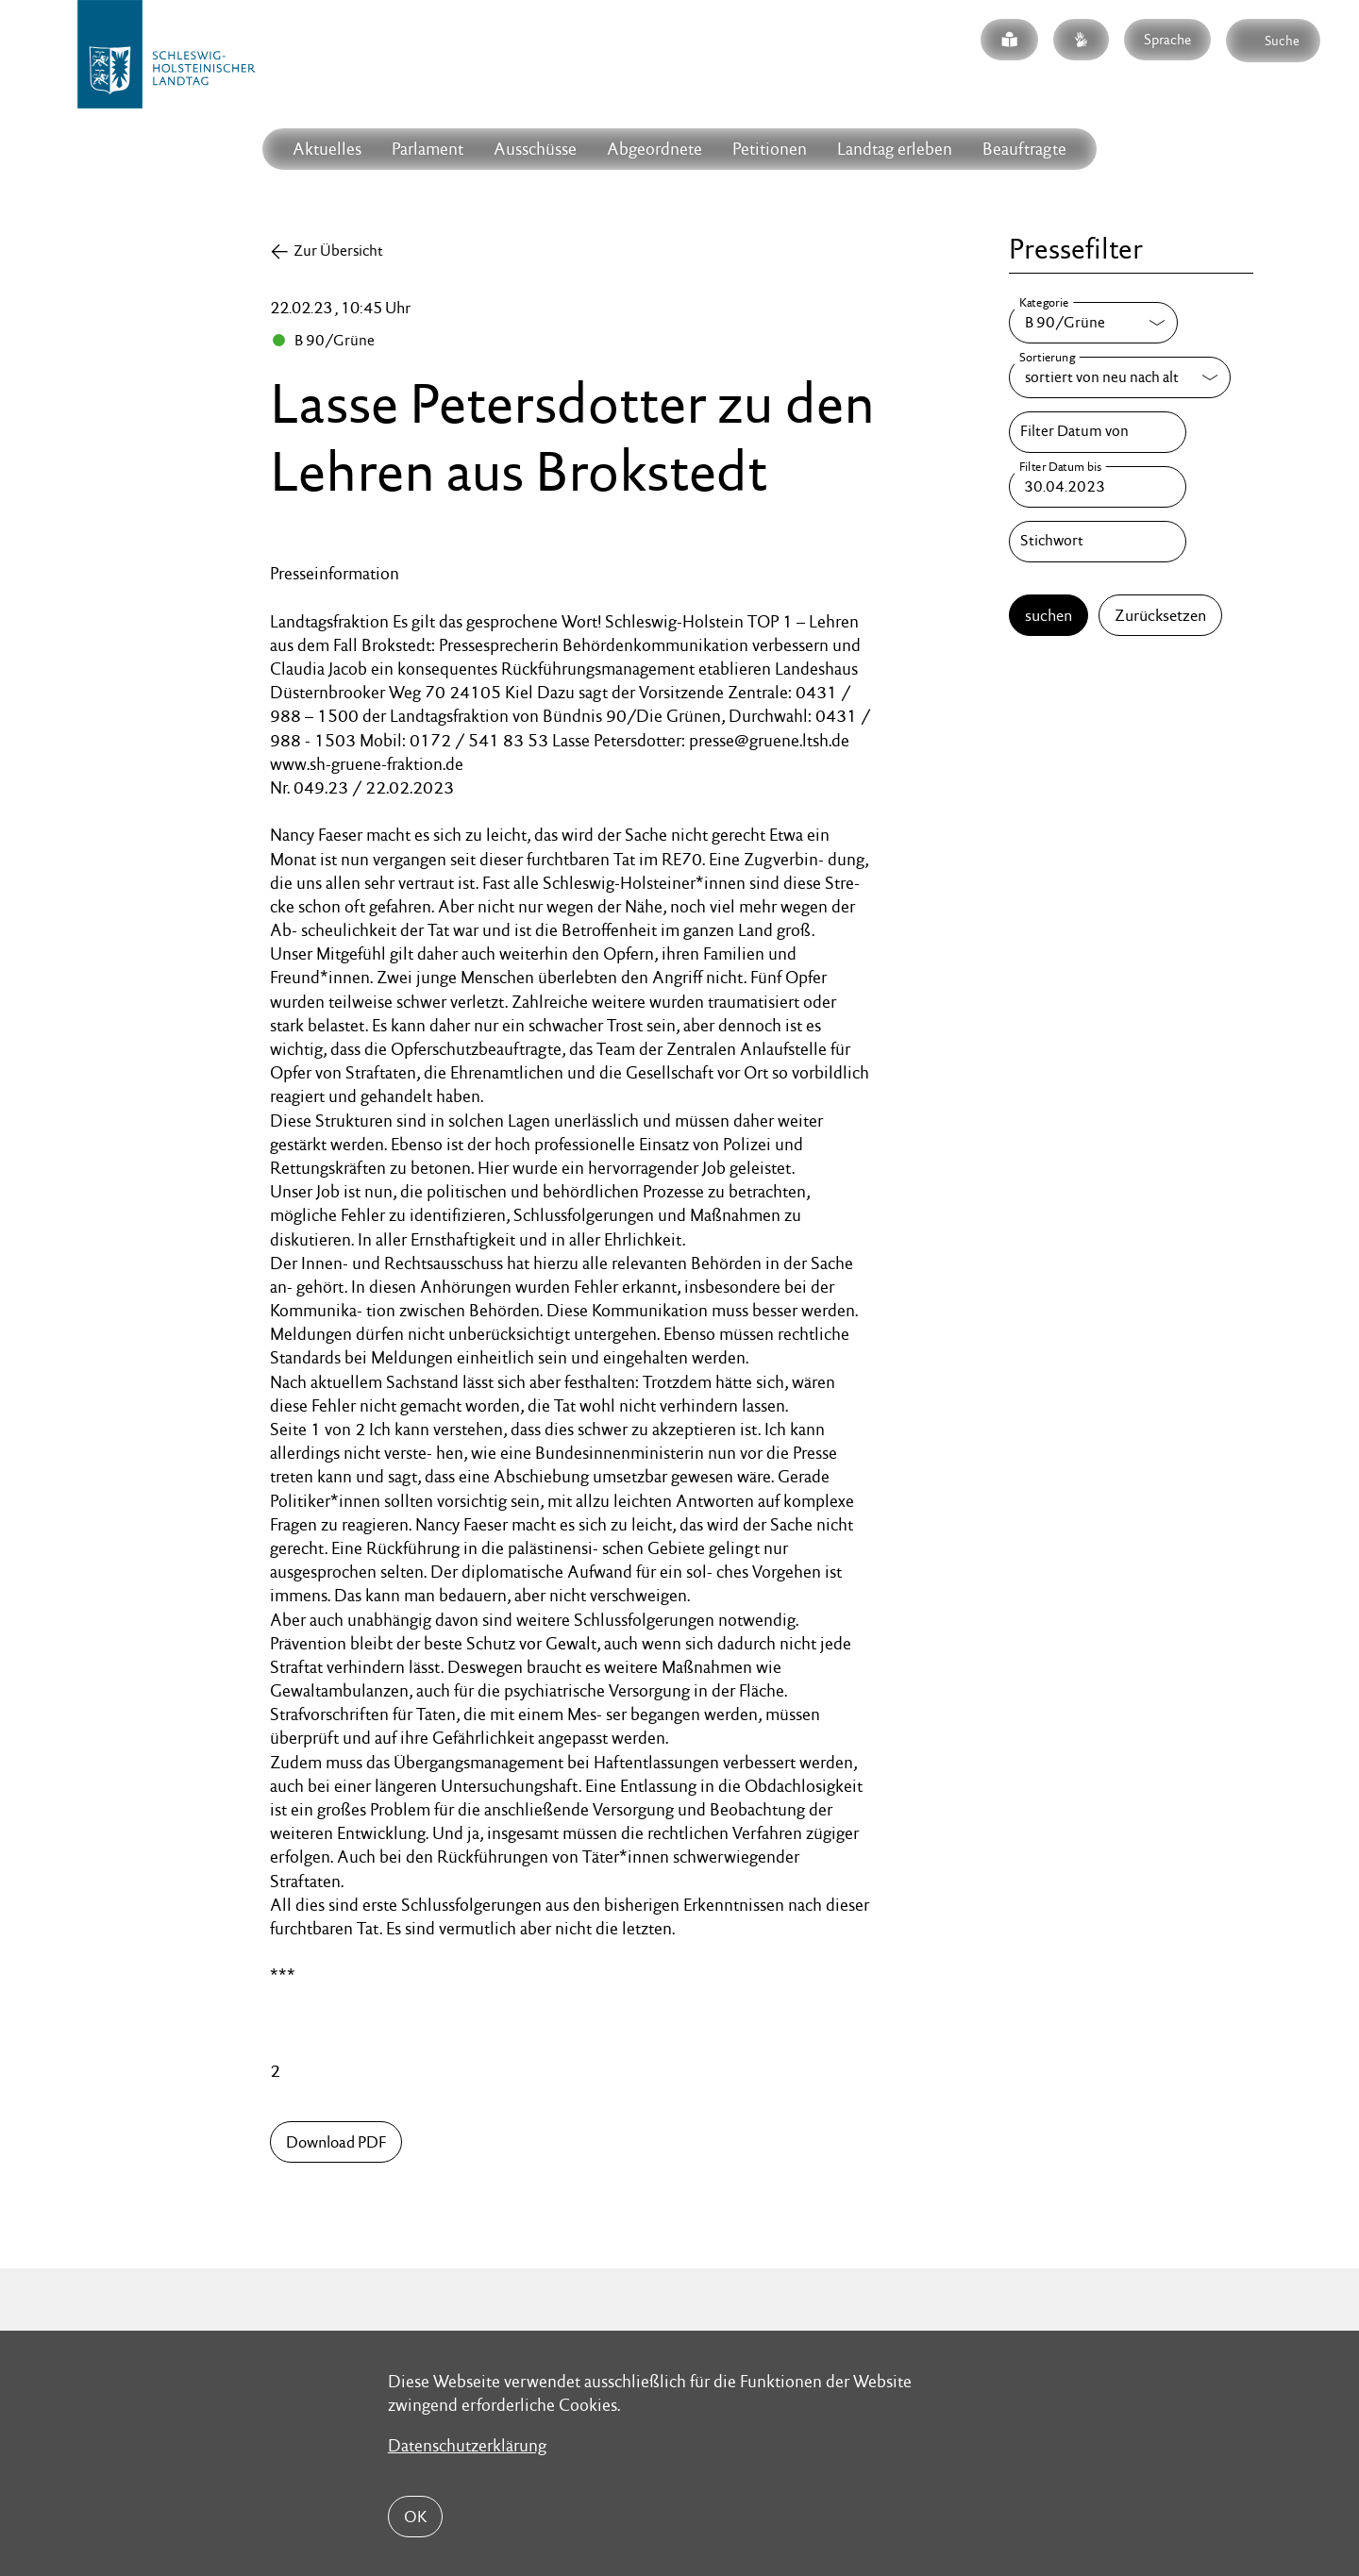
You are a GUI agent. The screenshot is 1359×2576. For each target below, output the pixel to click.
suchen (1048, 615)
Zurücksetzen (1160, 615)
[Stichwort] (1097, 541)
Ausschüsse (535, 149)
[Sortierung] (1120, 377)
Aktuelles (327, 149)
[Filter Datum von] (1097, 432)
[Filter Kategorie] (1093, 322)
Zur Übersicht (338, 250)
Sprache (1167, 39)
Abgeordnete (654, 149)
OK (415, 2516)
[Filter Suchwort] (1097, 541)
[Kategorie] (1093, 322)
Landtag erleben (894, 149)
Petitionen (769, 149)
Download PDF (336, 2142)
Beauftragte (1024, 149)
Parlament (427, 149)
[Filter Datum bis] (1097, 487)
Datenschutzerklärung (467, 2445)
